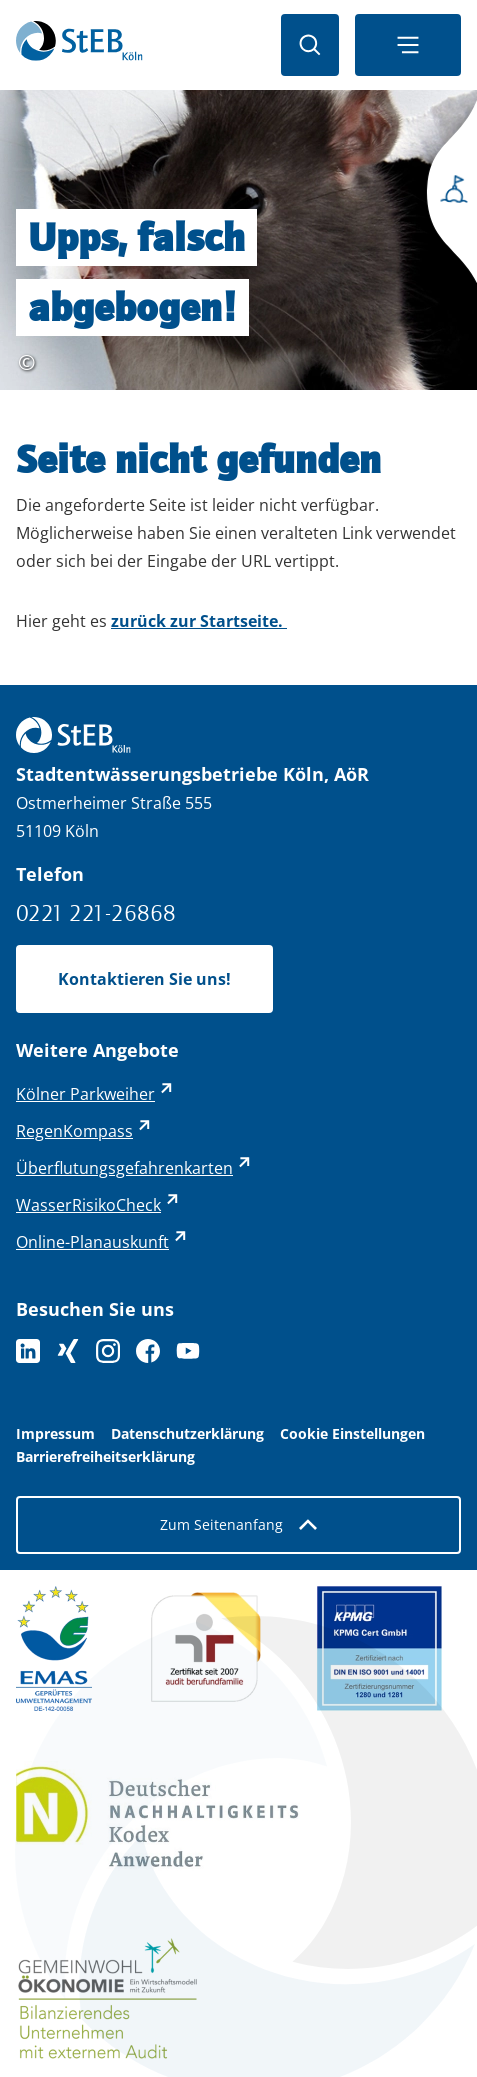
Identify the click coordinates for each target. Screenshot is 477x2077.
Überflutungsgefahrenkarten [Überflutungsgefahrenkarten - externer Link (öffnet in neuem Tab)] (124, 1168)
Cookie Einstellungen (352, 1434)
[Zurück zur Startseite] (79, 45)
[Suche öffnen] (310, 45)
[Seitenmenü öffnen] (447, 195)
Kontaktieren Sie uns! (144, 979)
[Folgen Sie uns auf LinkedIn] (28, 1351)
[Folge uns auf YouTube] (188, 1351)
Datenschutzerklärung (187, 1434)
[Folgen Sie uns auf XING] (68, 1351)
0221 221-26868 (96, 913)
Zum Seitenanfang (238, 1524)
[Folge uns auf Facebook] (148, 1351)
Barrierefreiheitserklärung (105, 1457)
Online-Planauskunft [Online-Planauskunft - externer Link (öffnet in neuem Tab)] (92, 1242)
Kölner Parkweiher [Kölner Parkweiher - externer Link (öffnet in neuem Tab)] (85, 1094)
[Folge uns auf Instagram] (108, 1351)
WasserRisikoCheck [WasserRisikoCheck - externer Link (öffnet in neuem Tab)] (88, 1205)
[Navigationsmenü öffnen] (408, 45)
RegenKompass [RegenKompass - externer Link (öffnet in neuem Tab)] (74, 1131)
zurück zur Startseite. (199, 621)
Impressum (55, 1434)
